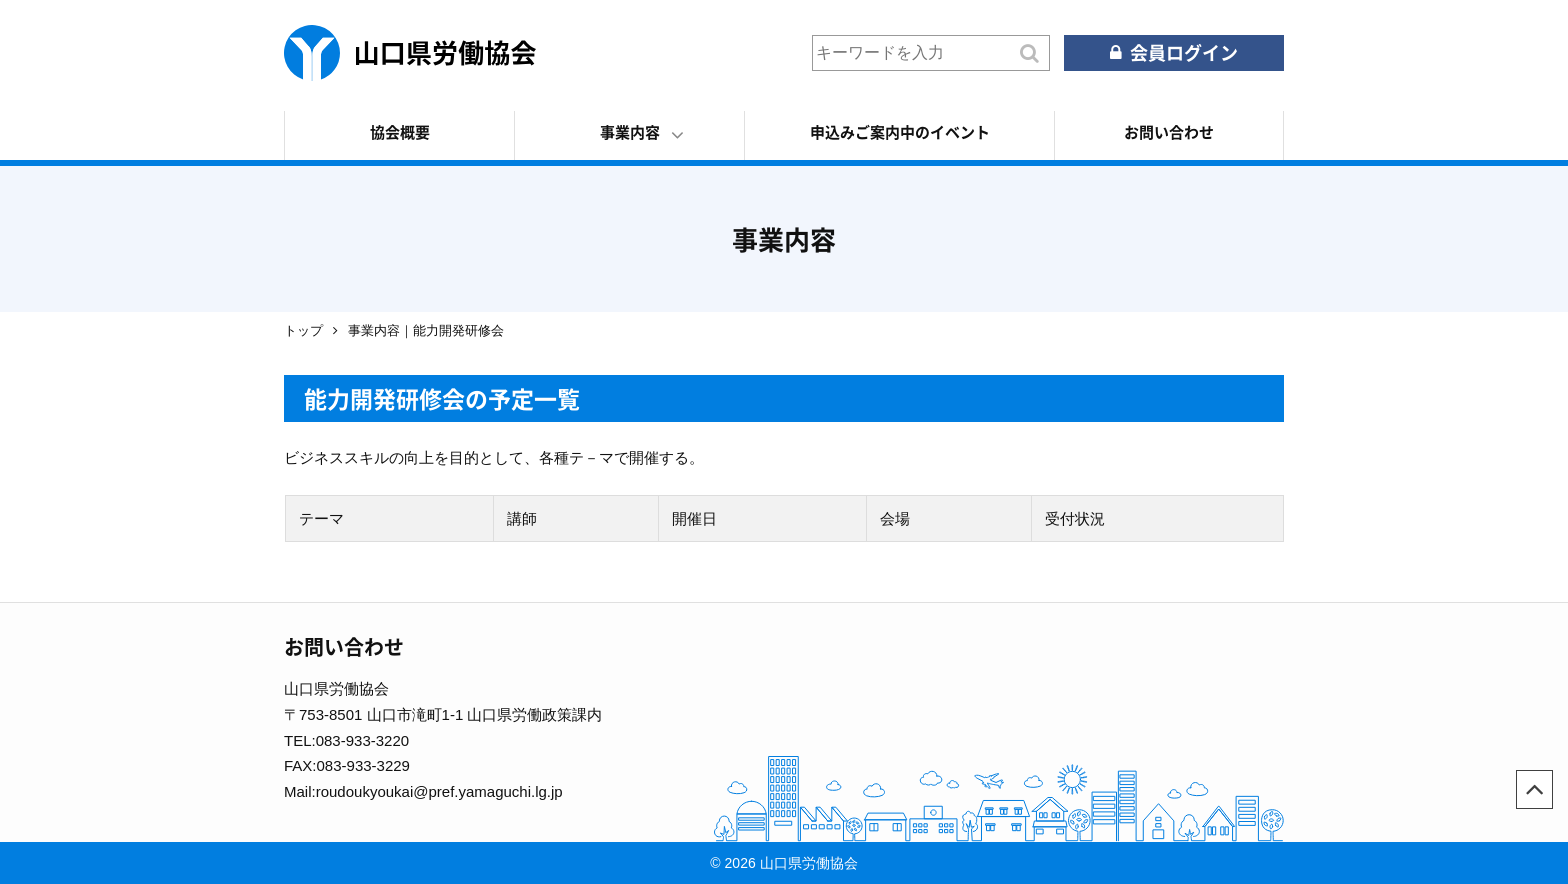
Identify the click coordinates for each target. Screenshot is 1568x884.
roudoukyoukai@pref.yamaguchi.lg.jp (439, 791)
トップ (303, 330)
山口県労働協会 (410, 53)
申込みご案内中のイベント (900, 132)
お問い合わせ (1169, 132)
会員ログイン (1184, 52)
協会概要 (400, 132)
